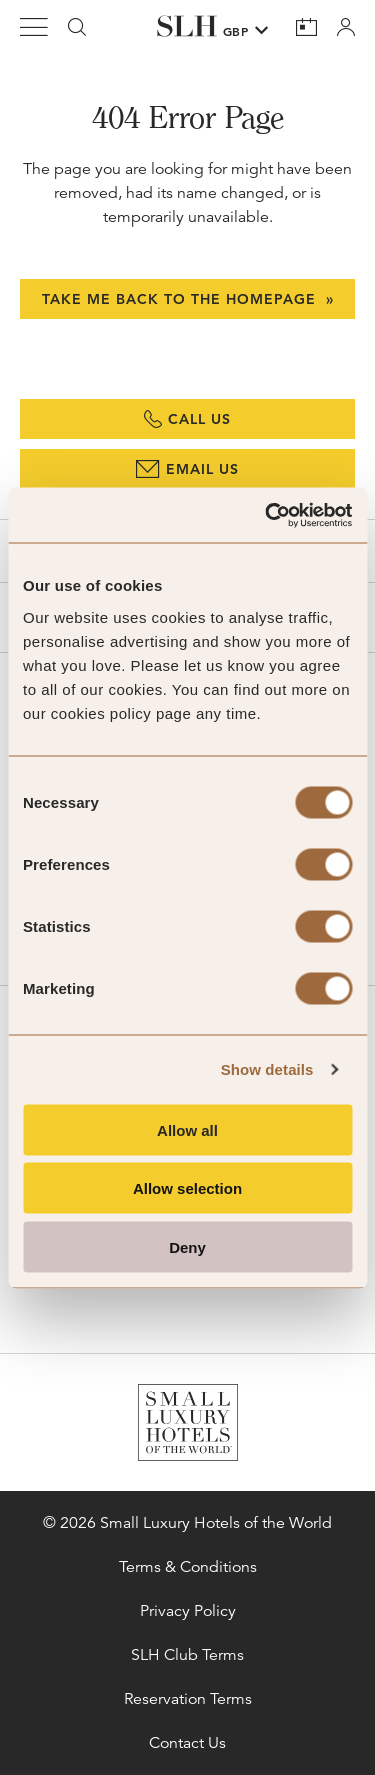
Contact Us (187, 1743)
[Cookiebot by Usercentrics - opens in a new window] (267, 515)
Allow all (187, 1129)
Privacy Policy (188, 1611)
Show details (267, 1069)
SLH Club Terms (187, 1655)
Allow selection (187, 1188)
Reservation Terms (188, 1699)
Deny (187, 1246)
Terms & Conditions (188, 1567)
